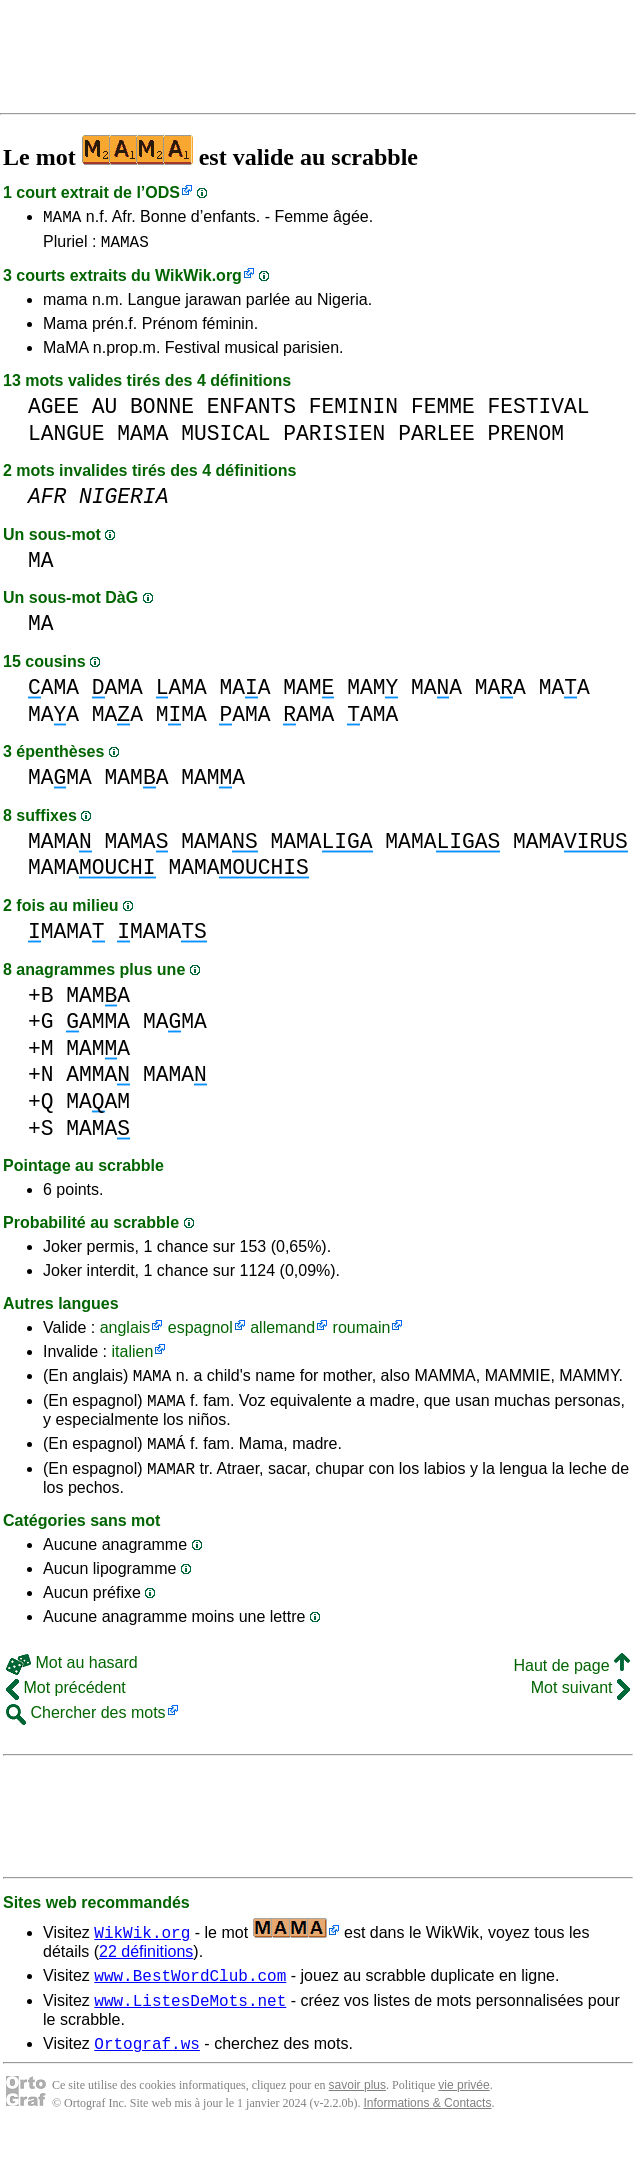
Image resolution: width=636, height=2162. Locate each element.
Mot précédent (66, 1705)
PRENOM (525, 439)
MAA (244, 693)
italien (132, 1357)
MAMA (62, 219)
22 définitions (146, 1969)
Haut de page (571, 1683)
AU (105, 412)
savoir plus (357, 2112)
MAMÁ (166, 1458)
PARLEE (436, 439)
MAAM (98, 1107)
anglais (125, 1333)
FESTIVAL (538, 412)
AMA (53, 693)
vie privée (463, 2112)
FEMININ (353, 412)
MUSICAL (225, 439)
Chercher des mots (86, 1730)
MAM (308, 693)
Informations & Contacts (427, 2130)
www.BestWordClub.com (190, 1996)
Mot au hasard (72, 1680)
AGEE (53, 412)
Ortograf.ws (147, 2070)
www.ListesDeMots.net (190, 2024)
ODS (162, 192)
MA (41, 566)
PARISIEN (334, 439)
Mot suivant (580, 1705)
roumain (362, 1333)
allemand (282, 1333)
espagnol (200, 1333)
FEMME (443, 412)
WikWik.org (198, 281)
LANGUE (66, 439)
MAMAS (125, 247)
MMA (181, 720)
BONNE (162, 412)
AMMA (98, 1027)
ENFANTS (251, 412)
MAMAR (171, 1486)
